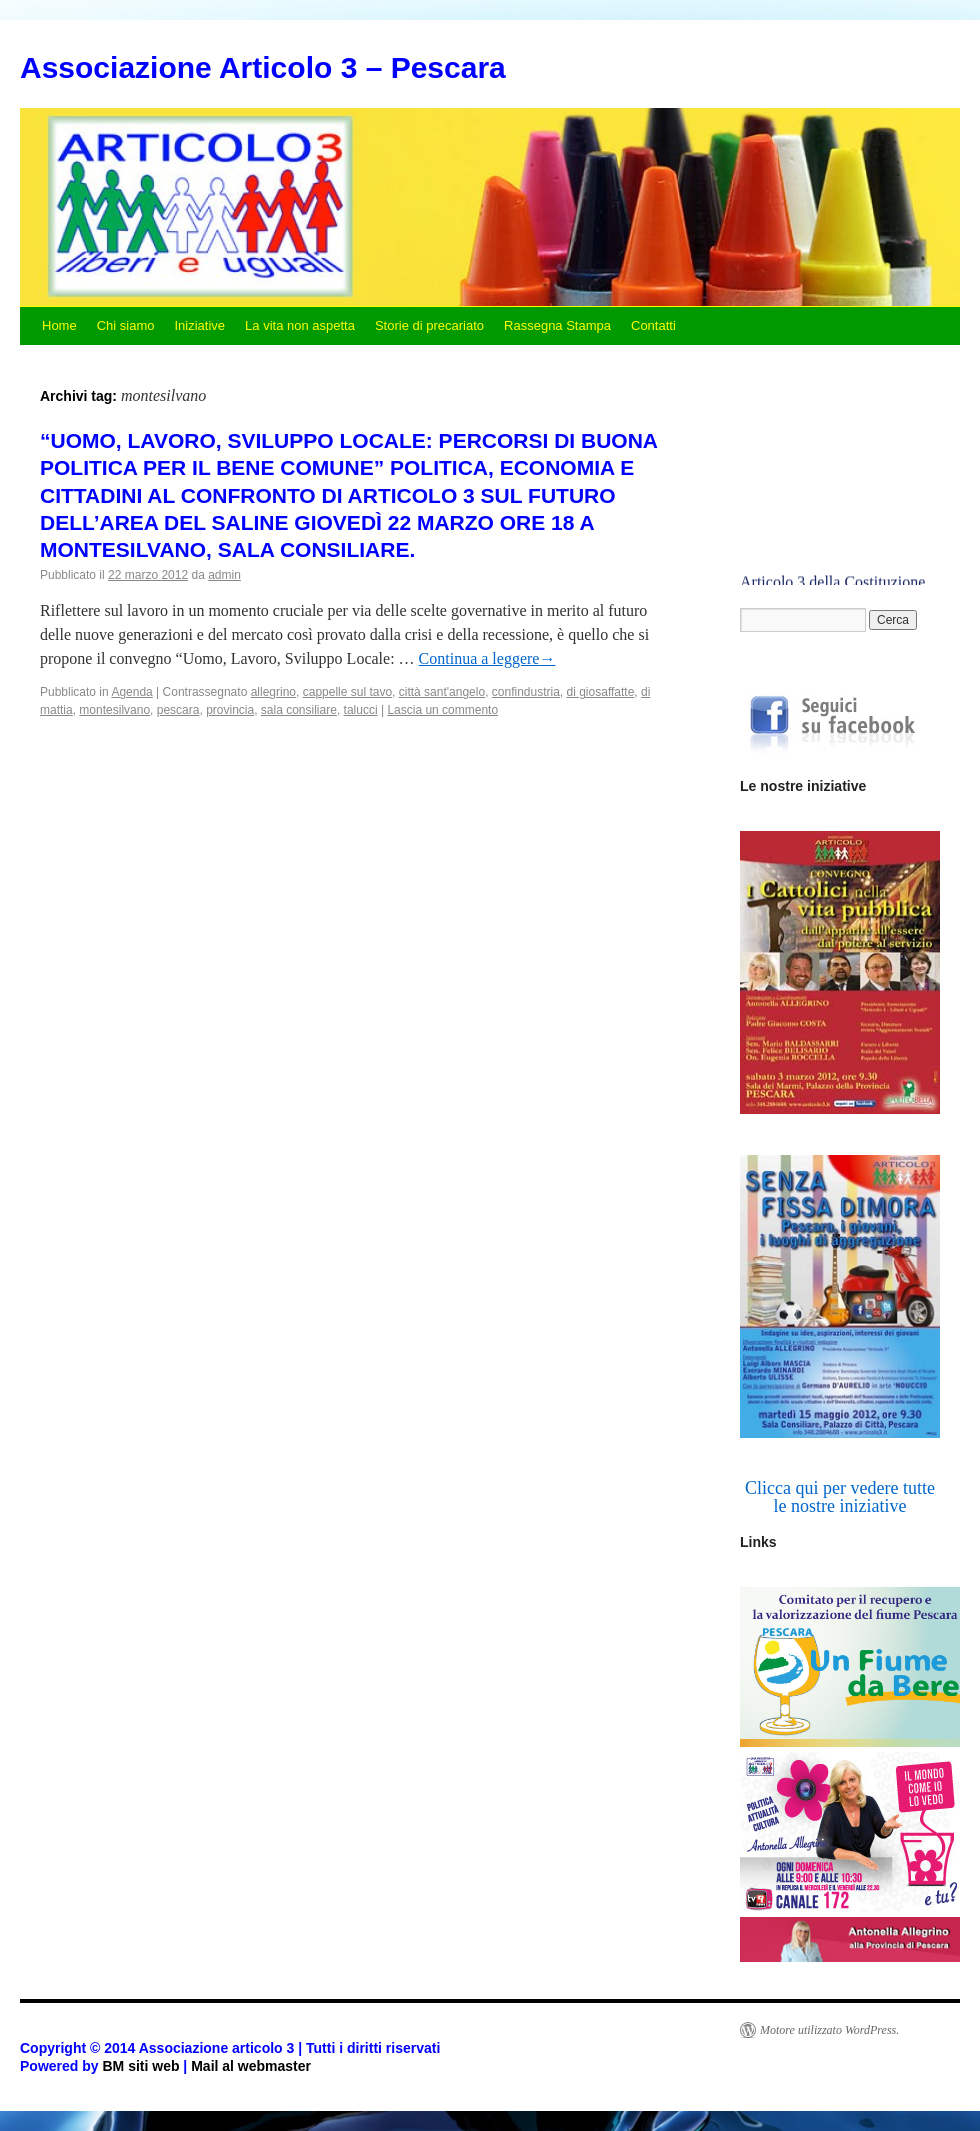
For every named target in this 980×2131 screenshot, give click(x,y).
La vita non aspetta (300, 325)
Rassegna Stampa (557, 325)
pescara (178, 710)
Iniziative (199, 325)
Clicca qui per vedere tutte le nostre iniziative (840, 1497)
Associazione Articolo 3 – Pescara (263, 67)
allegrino (273, 692)
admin (224, 575)
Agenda (131, 692)
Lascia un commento (442, 710)
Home (59, 325)
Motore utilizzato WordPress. (829, 2030)
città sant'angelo (442, 692)
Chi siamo (126, 325)
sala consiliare (299, 710)
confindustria (526, 692)
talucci (361, 710)
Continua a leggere (487, 658)
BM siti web (140, 2066)
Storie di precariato (429, 325)
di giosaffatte (601, 692)
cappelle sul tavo (347, 692)
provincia (230, 710)
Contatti (653, 325)
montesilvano (114, 710)
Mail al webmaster (251, 2066)
